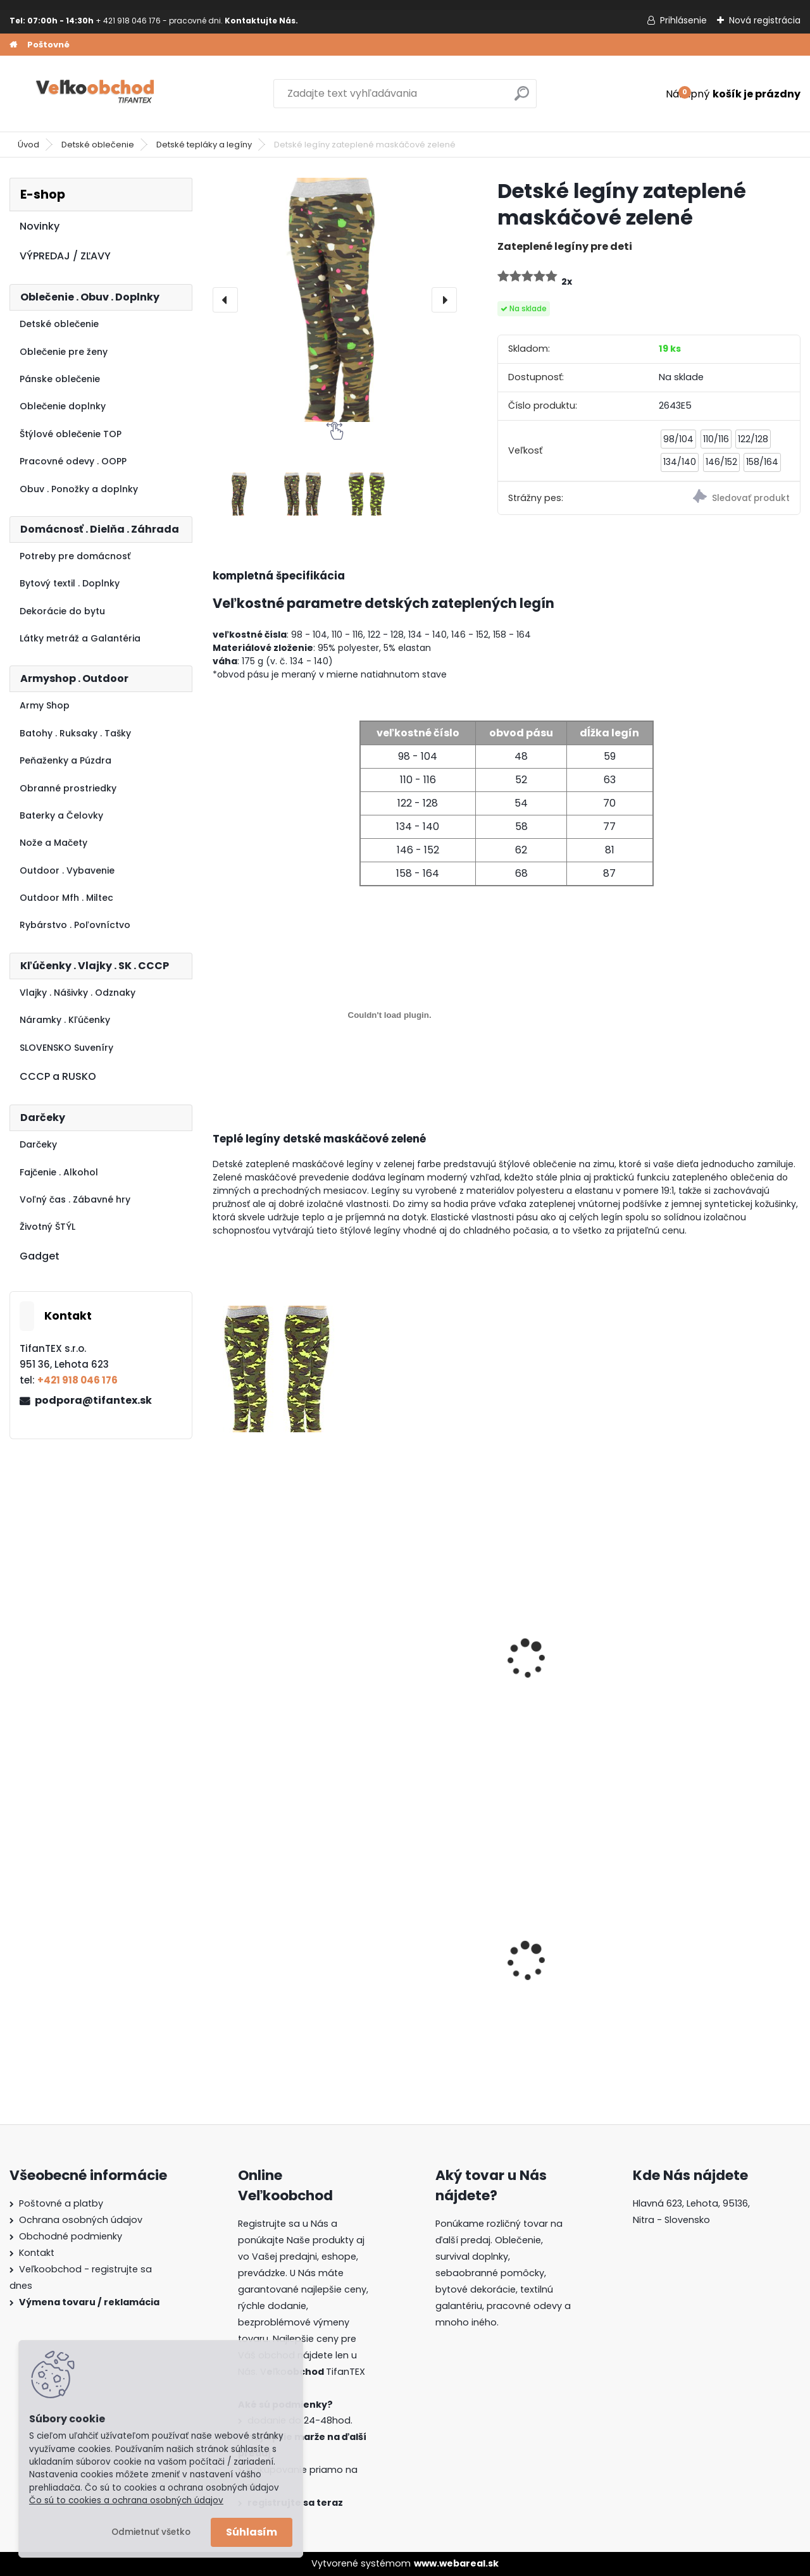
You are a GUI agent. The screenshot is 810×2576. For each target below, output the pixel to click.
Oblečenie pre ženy (64, 351)
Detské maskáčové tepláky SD (716, 1668)
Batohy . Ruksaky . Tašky (75, 733)
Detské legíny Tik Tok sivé (421, 1668)
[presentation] (225, 300)
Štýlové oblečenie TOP (71, 434)
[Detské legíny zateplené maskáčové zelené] (335, 300)
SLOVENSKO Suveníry (66, 1047)
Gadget (39, 1256)
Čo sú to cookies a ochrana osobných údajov (126, 2500)
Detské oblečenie (97, 145)
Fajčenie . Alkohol (59, 1172)
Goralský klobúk (260, 1959)
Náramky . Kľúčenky (65, 1019)
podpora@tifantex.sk (93, 1400)
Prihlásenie (683, 20)
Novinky (39, 226)
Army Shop (45, 705)
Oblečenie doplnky (63, 406)
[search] (521, 98)
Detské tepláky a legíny (204, 145)
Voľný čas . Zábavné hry (75, 1199)
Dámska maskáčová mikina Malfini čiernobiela (571, 1961)
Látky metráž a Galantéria (80, 638)
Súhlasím (251, 2532)
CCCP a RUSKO (58, 1076)
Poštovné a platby (61, 2203)
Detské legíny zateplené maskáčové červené (578, 1668)
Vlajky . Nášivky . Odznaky (77, 992)
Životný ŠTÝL (47, 1226)
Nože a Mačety (53, 842)
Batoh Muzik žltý (410, 1959)
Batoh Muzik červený (719, 1959)
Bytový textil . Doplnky (70, 583)
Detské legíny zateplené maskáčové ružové (279, 1668)
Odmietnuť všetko (150, 2532)
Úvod (28, 145)
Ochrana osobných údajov (80, 2220)
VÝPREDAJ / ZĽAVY (65, 256)
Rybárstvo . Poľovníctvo (75, 925)
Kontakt (36, 2252)
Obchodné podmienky (70, 2236)
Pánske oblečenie (60, 379)
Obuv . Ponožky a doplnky (79, 489)
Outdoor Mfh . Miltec (66, 897)
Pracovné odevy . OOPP (73, 461)
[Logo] (96, 93)
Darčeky (38, 1144)
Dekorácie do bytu (62, 611)
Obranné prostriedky (68, 788)
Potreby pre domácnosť (75, 556)
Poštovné (48, 45)
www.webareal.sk (456, 2563)
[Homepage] (13, 45)
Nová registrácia (765, 20)
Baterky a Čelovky (61, 815)
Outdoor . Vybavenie (67, 870)
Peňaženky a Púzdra (65, 760)
